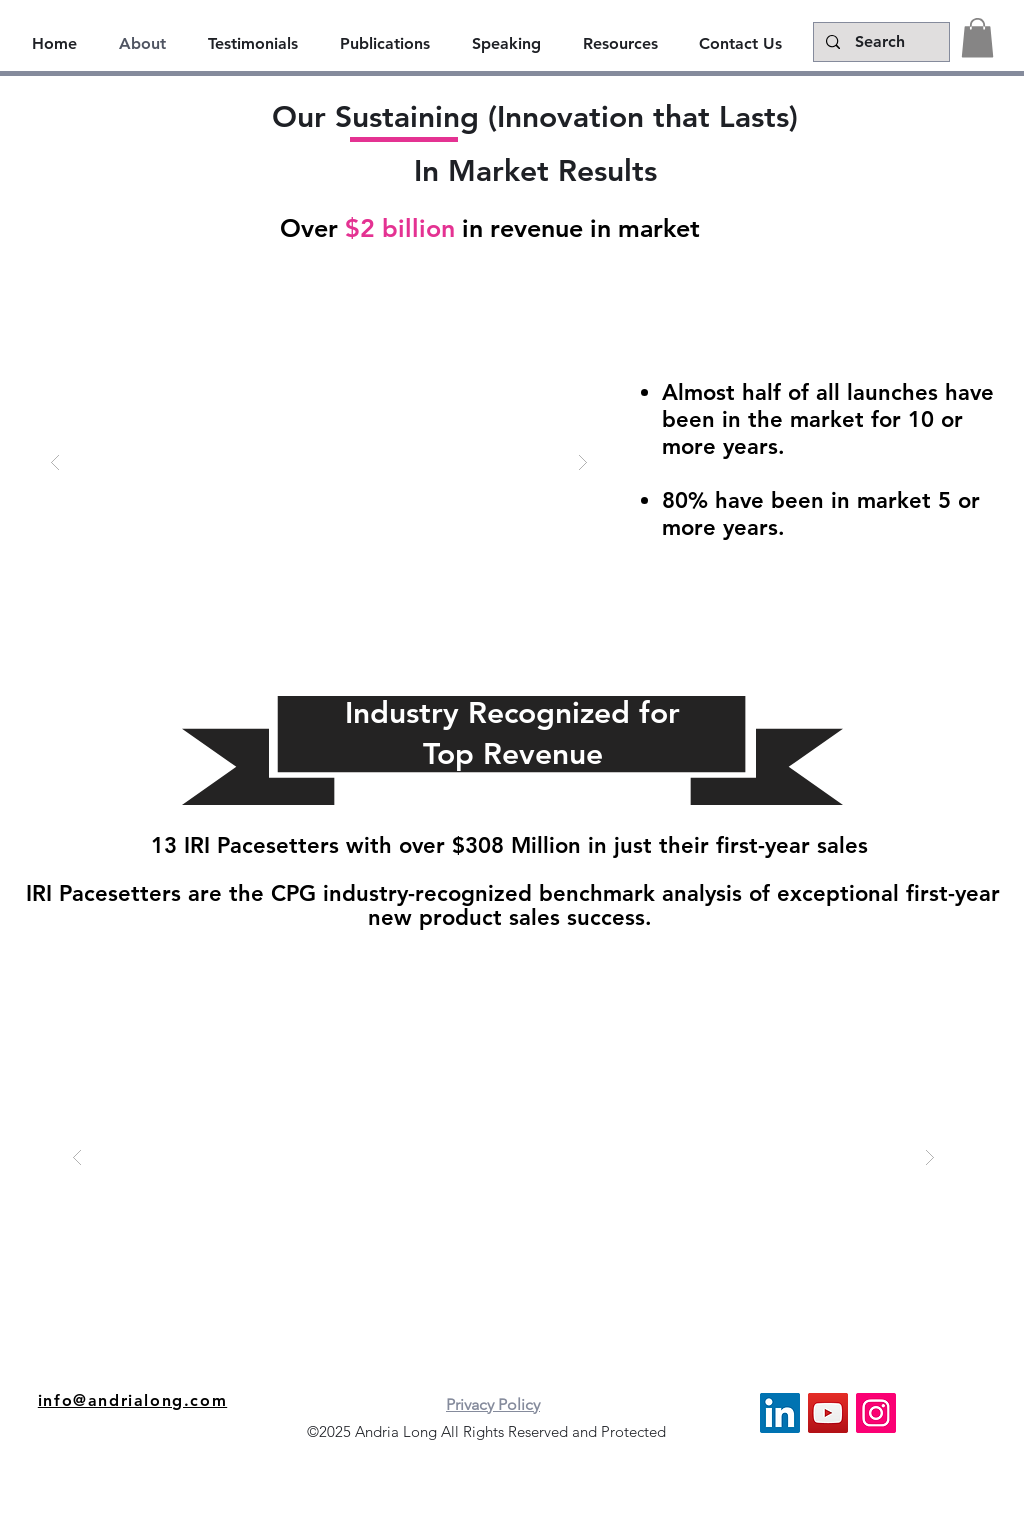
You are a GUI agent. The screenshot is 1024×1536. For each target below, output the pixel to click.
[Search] (879, 42)
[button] (977, 37)
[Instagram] (876, 1413)
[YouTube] (828, 1413)
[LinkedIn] (780, 1413)
